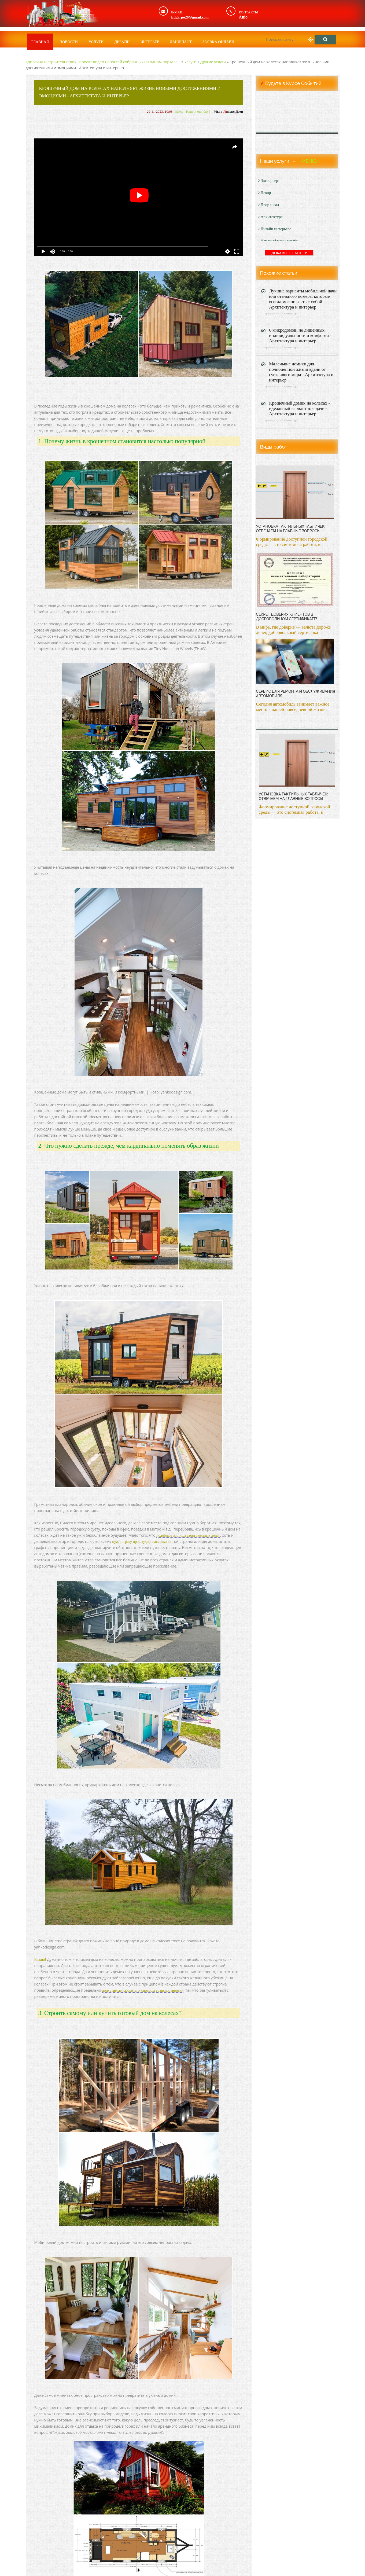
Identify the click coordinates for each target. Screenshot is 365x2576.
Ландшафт (181, 38)
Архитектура (270, 217)
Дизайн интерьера (275, 229)
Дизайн (122, 38)
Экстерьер (268, 180)
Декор (264, 192)
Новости (69, 38)
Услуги (96, 38)
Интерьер (149, 38)
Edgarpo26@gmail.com (192, 17)
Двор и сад (268, 205)
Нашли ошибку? (198, 111)
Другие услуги (213, 61)
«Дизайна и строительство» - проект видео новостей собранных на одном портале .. (103, 61)
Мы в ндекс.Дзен (228, 111)
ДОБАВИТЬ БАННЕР (289, 253)
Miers (179, 111)
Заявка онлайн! (218, 38)
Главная (40, 38)
